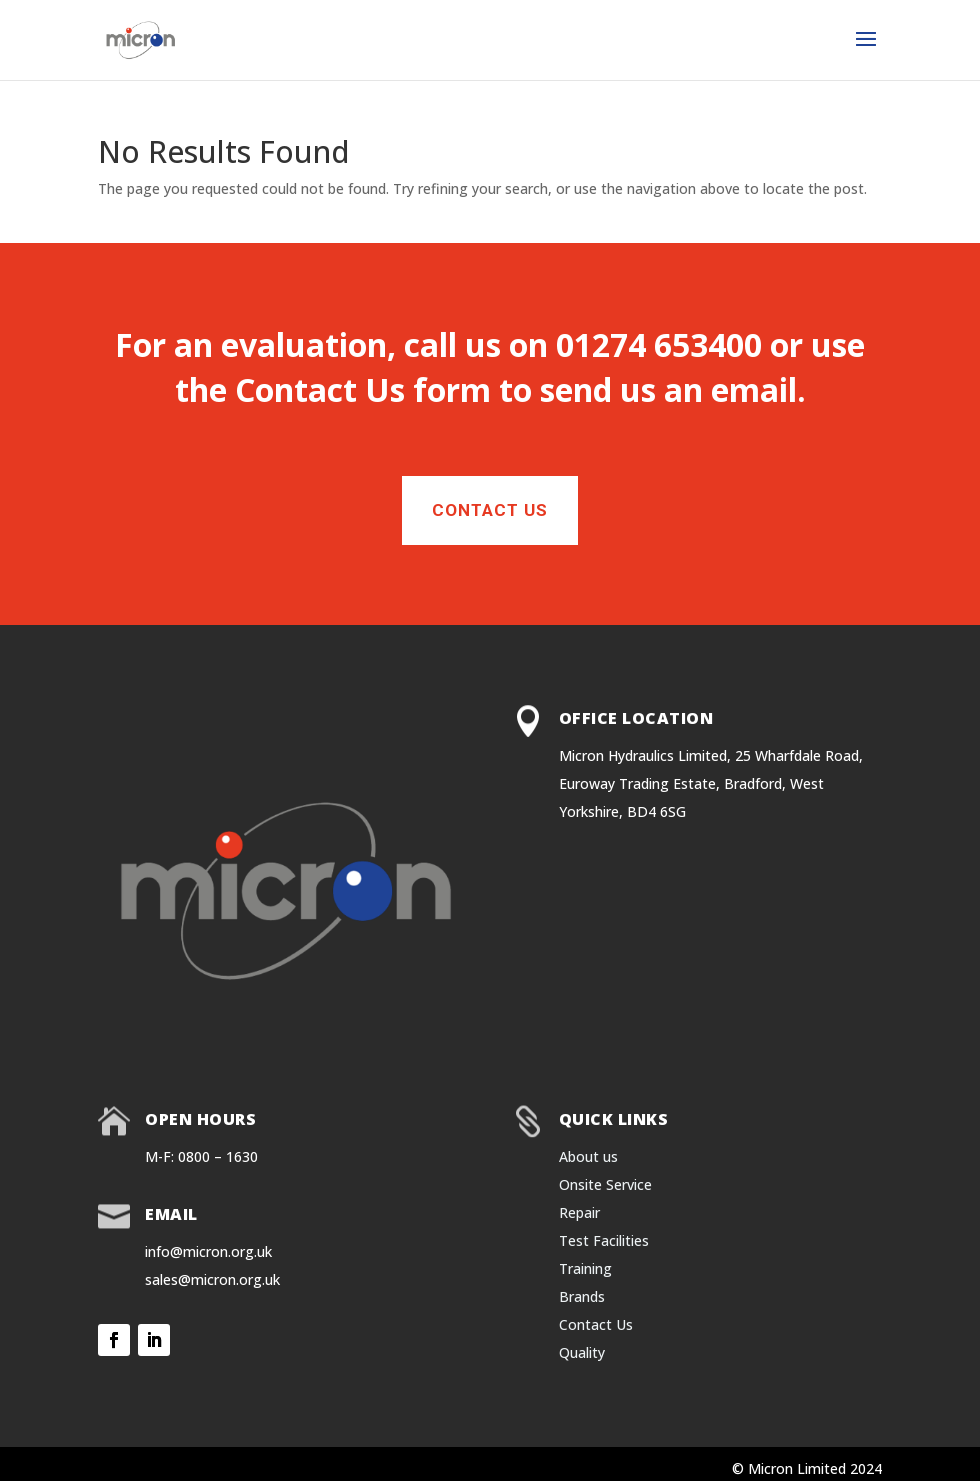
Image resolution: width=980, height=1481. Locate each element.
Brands (582, 1296)
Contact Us (320, 389)
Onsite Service (605, 1184)
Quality (582, 1352)
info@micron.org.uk (208, 1251)
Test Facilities (604, 1240)
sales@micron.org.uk (212, 1279)
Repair (579, 1212)
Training (585, 1268)
